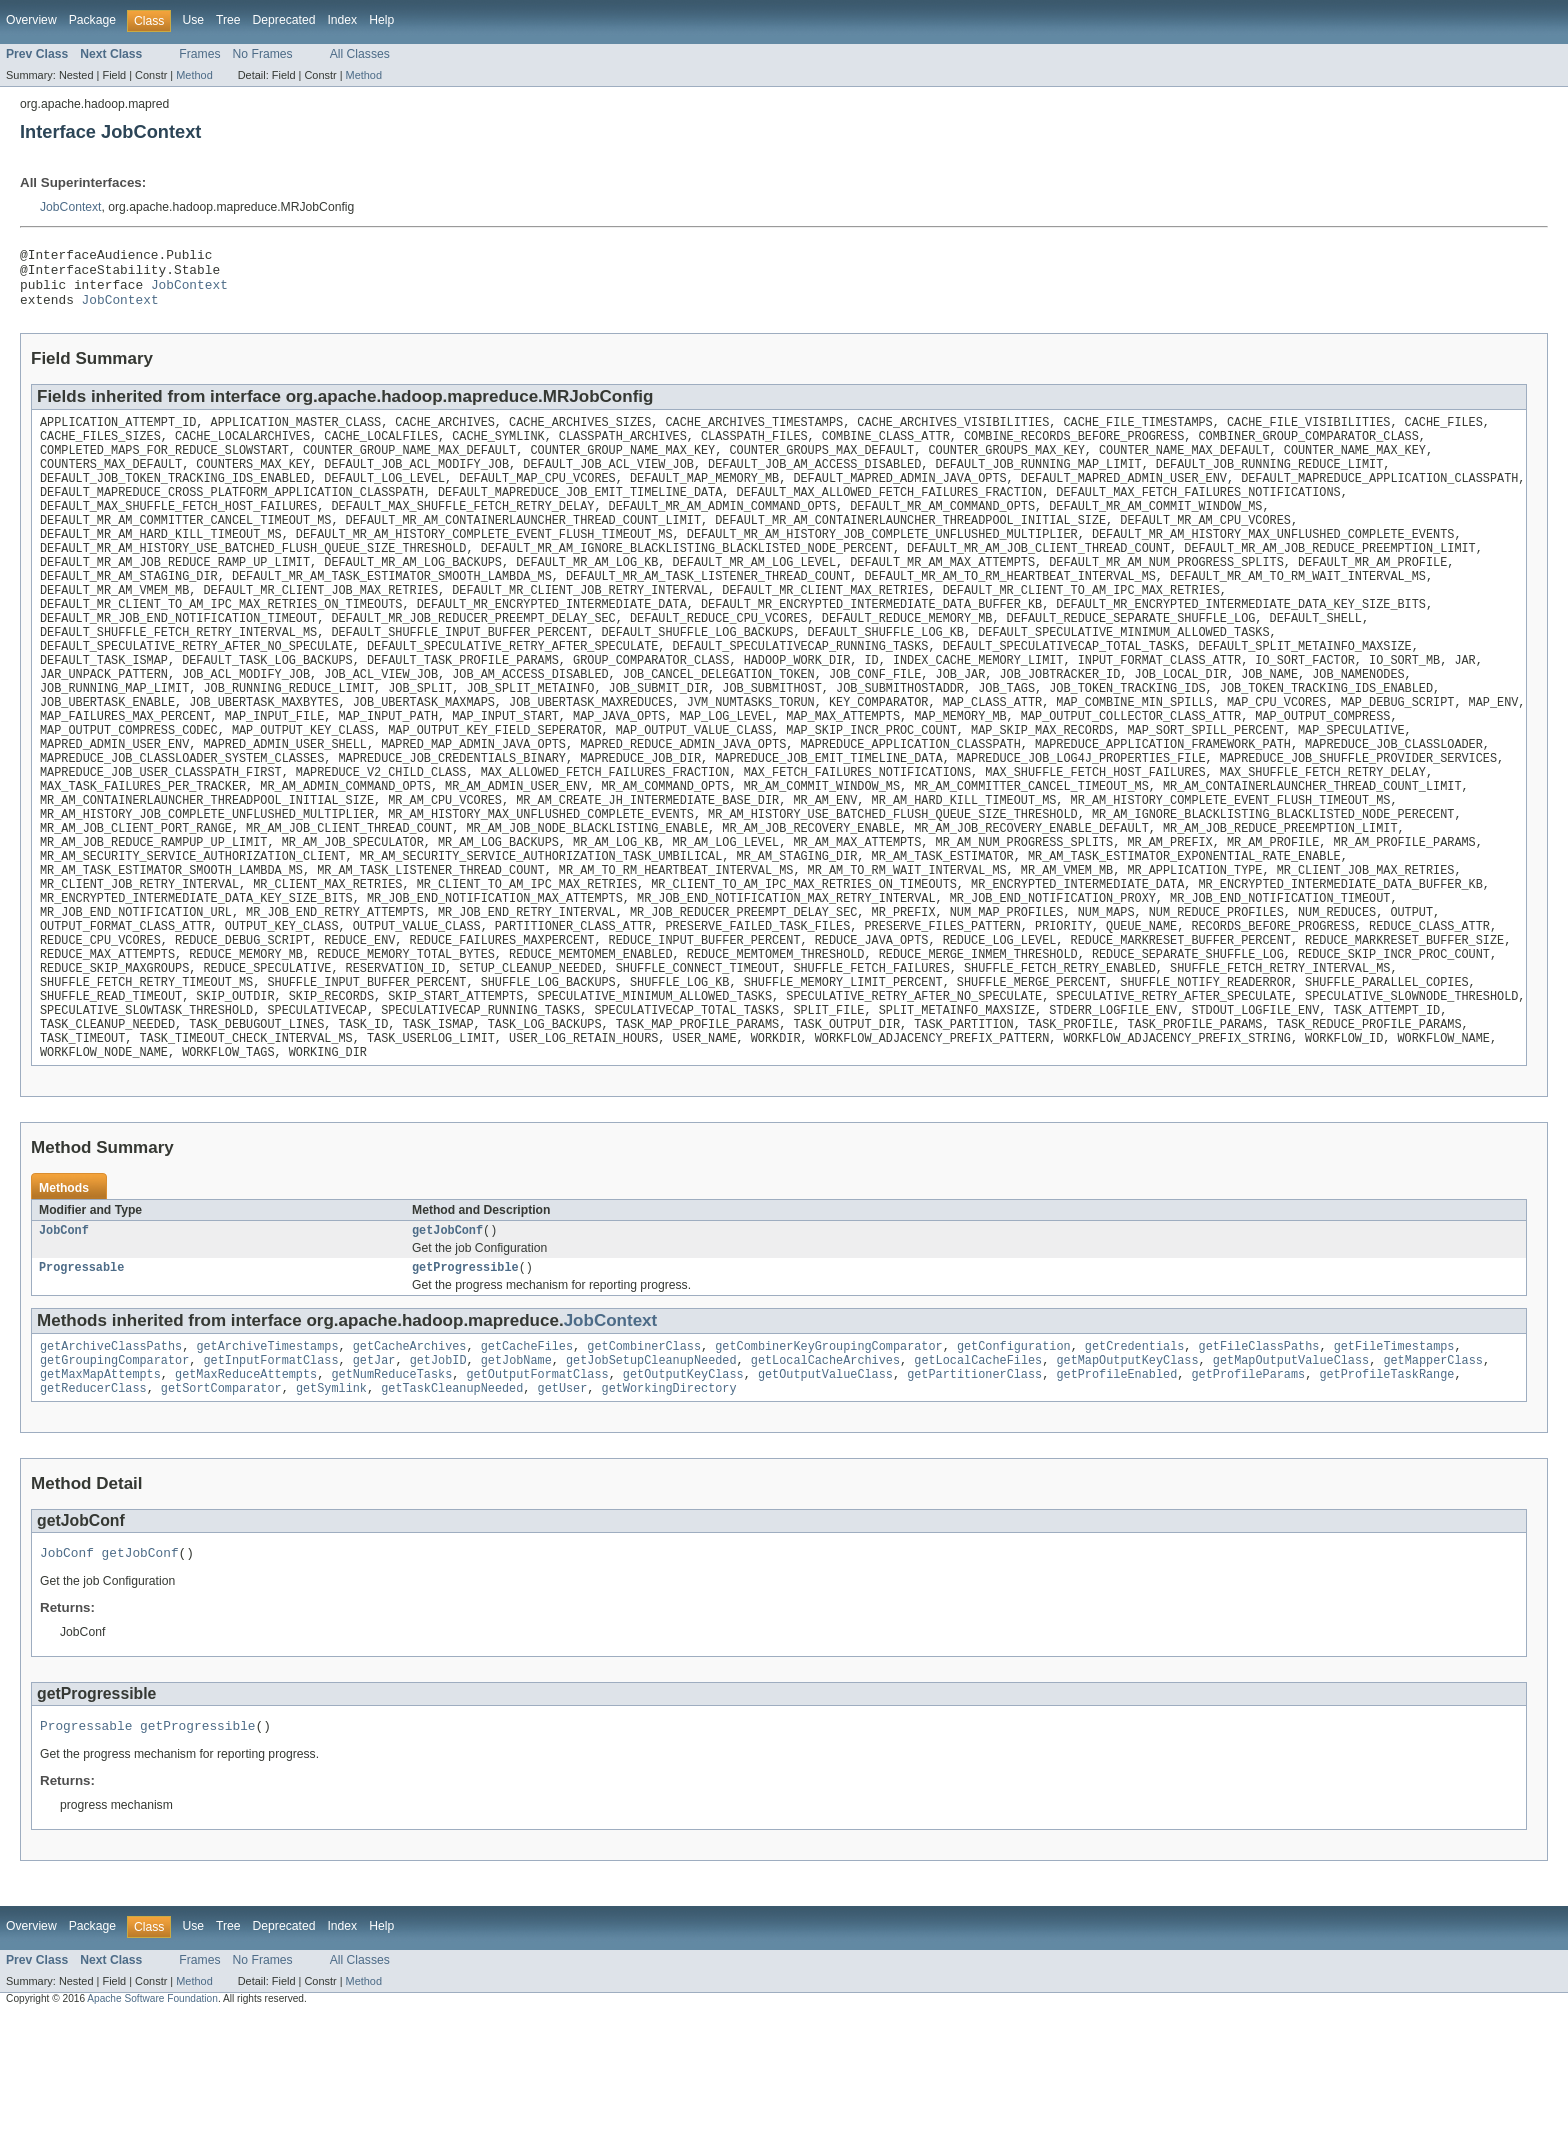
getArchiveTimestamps (267, 1456)
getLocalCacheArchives (825, 1472)
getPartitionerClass (974, 1488)
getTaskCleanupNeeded (452, 1504)
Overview (31, 20)
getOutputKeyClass (683, 1488)
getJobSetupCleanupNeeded (651, 1472)
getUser (562, 1504)
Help (381, 20)
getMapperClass (1433, 1472)
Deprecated (284, 20)
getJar (374, 1472)
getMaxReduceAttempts (246, 1488)
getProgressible (465, 1375)
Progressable (81, 1375)
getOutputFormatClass (537, 1488)
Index (342, 20)
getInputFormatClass (270, 1472)
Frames (199, 54)
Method (194, 75)
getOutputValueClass (825, 1488)
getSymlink (331, 1504)
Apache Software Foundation (152, 2120)
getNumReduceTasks (391, 1488)
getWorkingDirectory (668, 1504)
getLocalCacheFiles (978, 1472)
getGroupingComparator (114, 1472)
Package (92, 20)
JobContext (71, 207)
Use (193, 20)
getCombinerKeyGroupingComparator (828, 1456)
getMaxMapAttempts (100, 1488)
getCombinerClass (644, 1456)
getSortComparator (221, 1504)
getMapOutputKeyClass (1127, 1472)
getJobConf (447, 1336)
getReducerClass (93, 1504)
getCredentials (1135, 1456)
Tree (228, 20)
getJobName (516, 1472)
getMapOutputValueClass (1291, 1472)
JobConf (64, 1336)
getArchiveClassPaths (111, 1456)
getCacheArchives (410, 1456)
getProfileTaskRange (1386, 1488)
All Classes (360, 54)
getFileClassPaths (1258, 1456)
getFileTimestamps (1393, 1456)
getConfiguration (1014, 1456)
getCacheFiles (527, 1456)
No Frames (263, 54)
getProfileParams (1248, 1488)
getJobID (438, 1472)
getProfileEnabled (1116, 1488)
